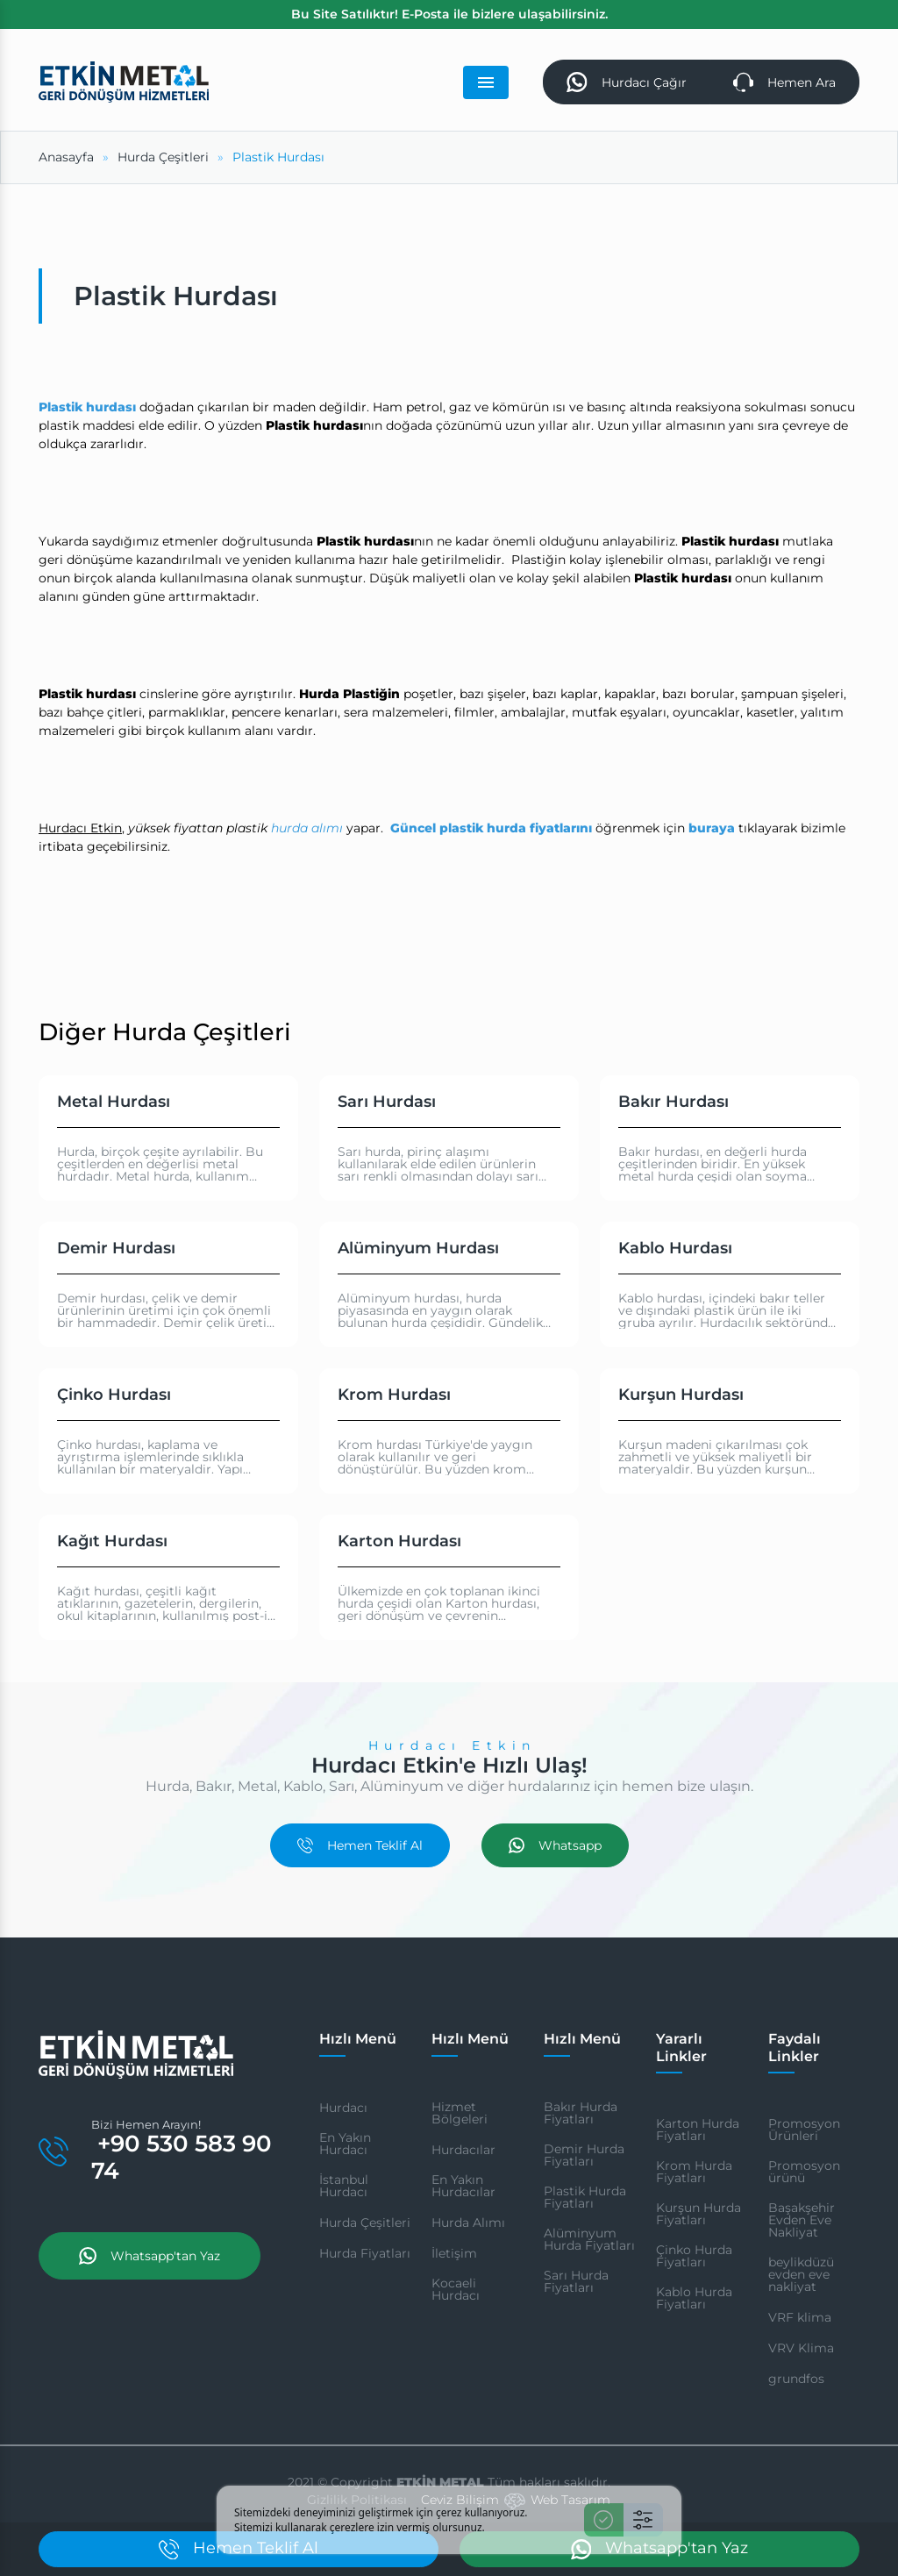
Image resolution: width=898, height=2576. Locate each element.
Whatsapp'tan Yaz (149, 2256)
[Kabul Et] (604, 2520)
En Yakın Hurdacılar (463, 2185)
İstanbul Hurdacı (343, 2185)
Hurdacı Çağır (626, 82)
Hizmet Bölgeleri (459, 2113)
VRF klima (799, 2317)
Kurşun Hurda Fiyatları (698, 2213)
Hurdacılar (463, 2150)
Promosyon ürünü (804, 2171)
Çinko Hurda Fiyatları (694, 2256)
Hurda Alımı (468, 2222)
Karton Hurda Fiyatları (697, 2129)
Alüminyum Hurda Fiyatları (589, 2239)
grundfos (796, 2379)
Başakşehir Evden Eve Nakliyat (801, 2219)
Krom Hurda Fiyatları (694, 2171)
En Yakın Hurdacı (345, 2143)
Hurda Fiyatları (364, 2253)
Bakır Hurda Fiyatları (580, 2113)
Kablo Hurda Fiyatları (694, 2298)
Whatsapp (555, 1845)
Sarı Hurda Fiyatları (576, 2281)
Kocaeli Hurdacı (455, 2289)
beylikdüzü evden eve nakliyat (801, 2274)
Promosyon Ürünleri (804, 2129)
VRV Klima (801, 2348)
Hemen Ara (784, 82)
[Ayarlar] (643, 2520)
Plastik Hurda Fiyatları (585, 2197)
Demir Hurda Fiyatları (584, 2155)
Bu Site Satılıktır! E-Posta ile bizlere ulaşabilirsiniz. (449, 14)
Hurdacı (343, 2107)
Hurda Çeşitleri (364, 2222)
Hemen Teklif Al (360, 1845)
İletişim (454, 2253)
